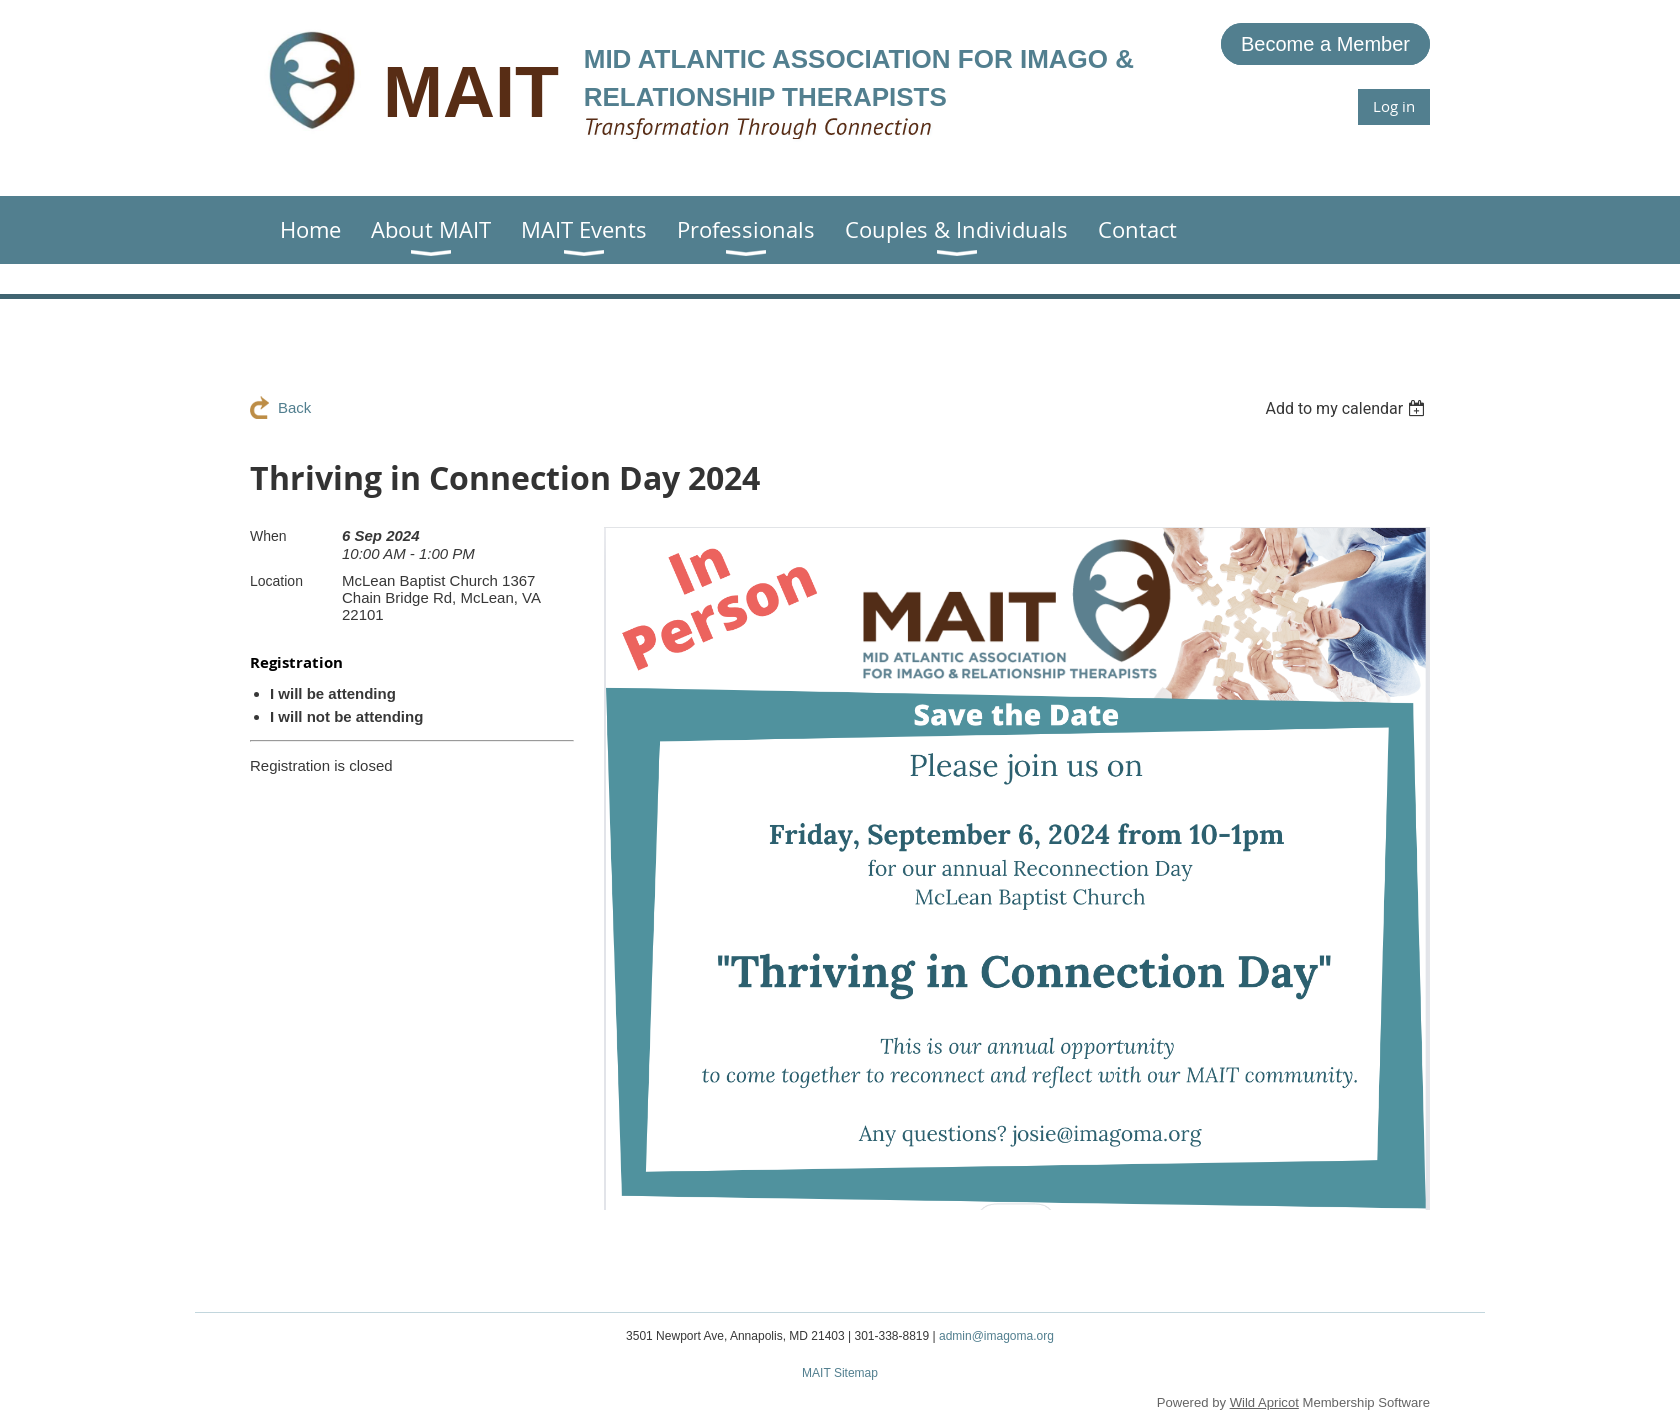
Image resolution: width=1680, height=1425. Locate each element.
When (268, 536)
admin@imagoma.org (996, 1336)
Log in (1394, 106)
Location (276, 581)
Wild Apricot (1264, 1402)
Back (294, 407)
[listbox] (1347, 408)
